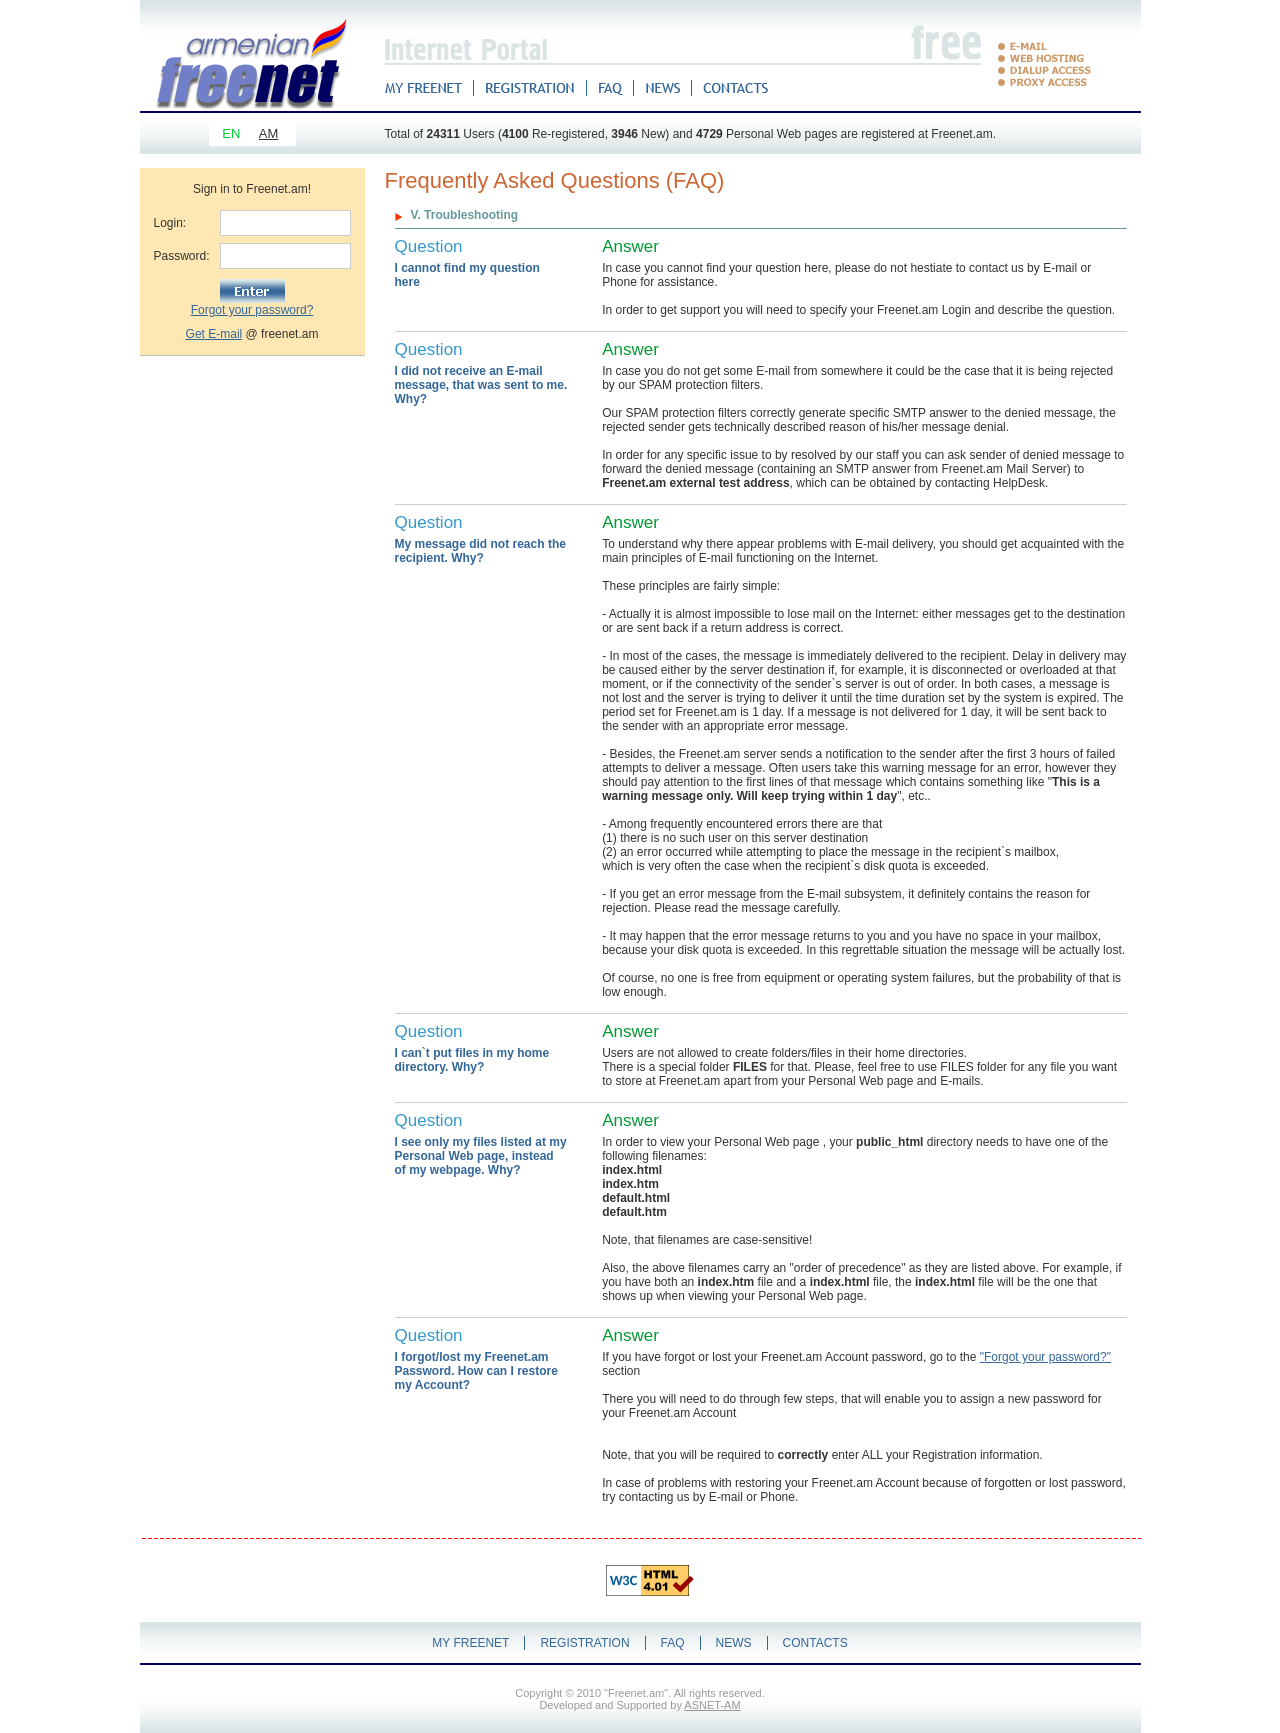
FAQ (673, 1643)
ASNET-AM (712, 1705)
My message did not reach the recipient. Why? (480, 551)
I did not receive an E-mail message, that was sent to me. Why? (481, 385)
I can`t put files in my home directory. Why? (472, 1060)
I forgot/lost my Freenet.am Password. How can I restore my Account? (476, 1371)
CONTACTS (815, 1643)
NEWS (734, 1643)
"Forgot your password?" (1045, 1357)
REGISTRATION (584, 1643)
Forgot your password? (252, 310)
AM (269, 133)
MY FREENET (470, 1643)
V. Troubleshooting (465, 215)
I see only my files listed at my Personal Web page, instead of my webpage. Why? (481, 1156)
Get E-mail (214, 334)
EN (231, 133)
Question (429, 246)
